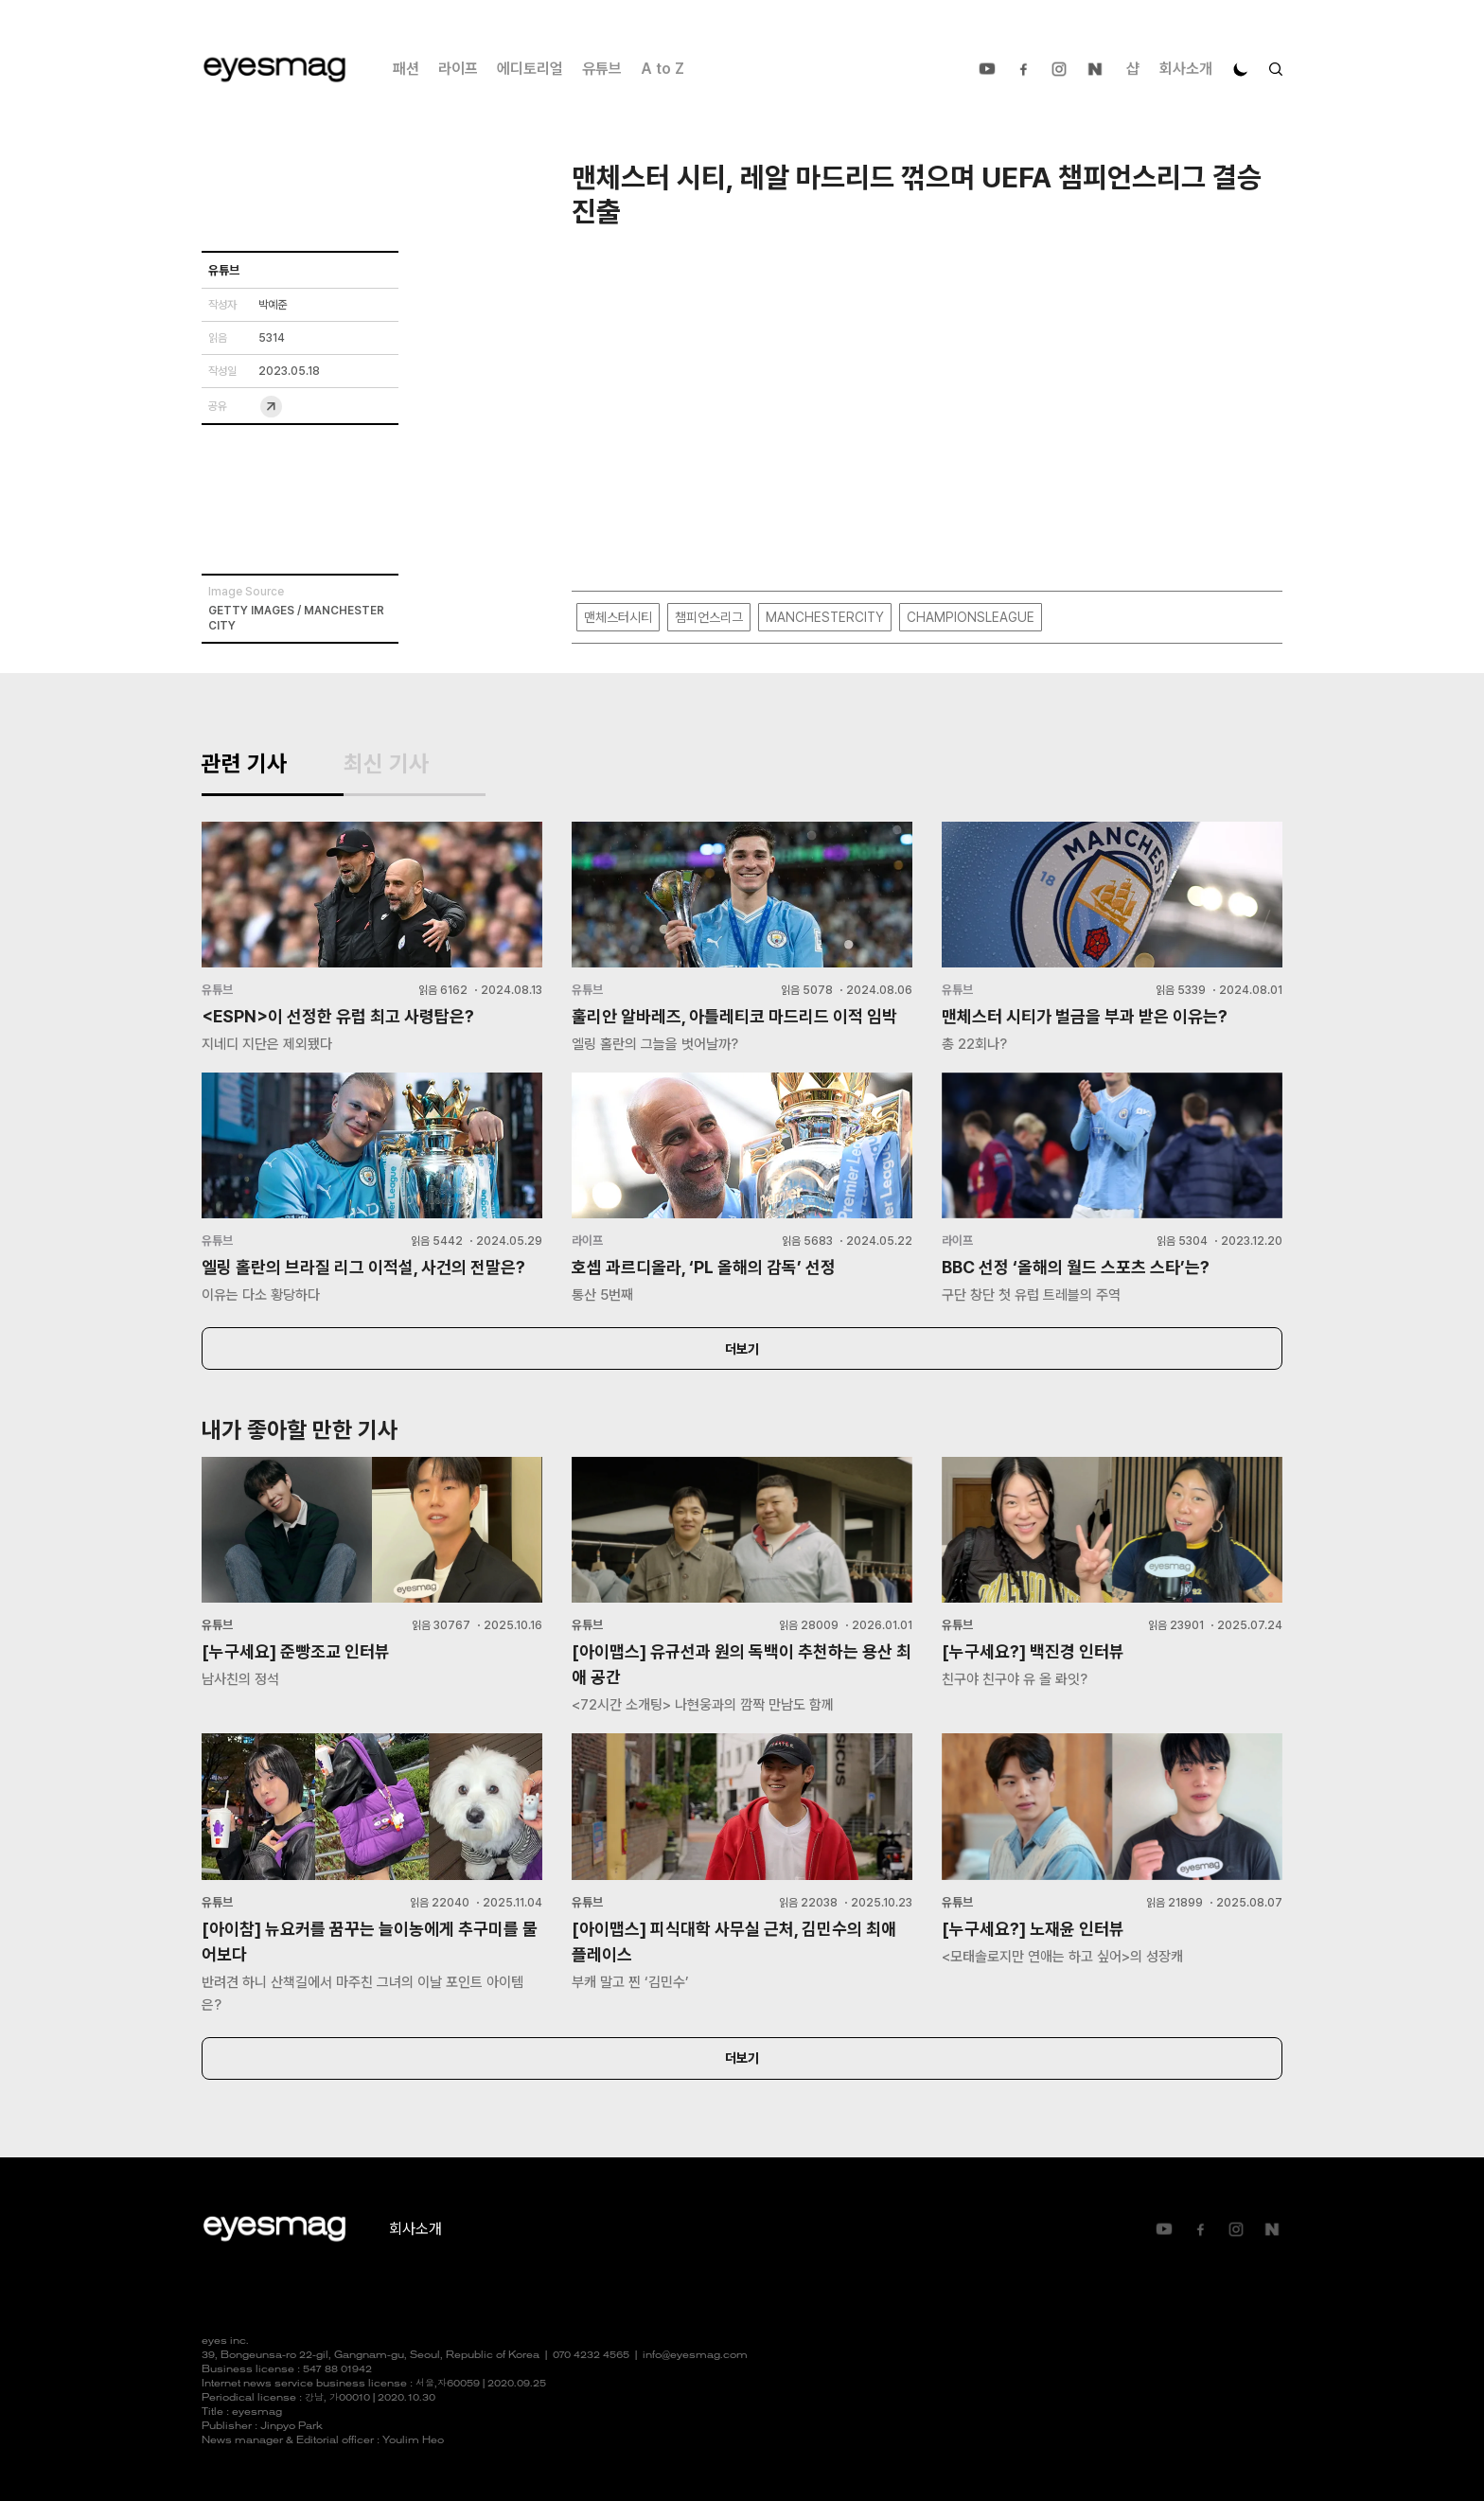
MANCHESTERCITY (825, 617)
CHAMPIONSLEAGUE (970, 617)
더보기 (742, 1349)
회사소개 (1185, 69)
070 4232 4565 (591, 2355)
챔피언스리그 (709, 617)
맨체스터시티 (618, 617)
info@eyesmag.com (695, 2355)
